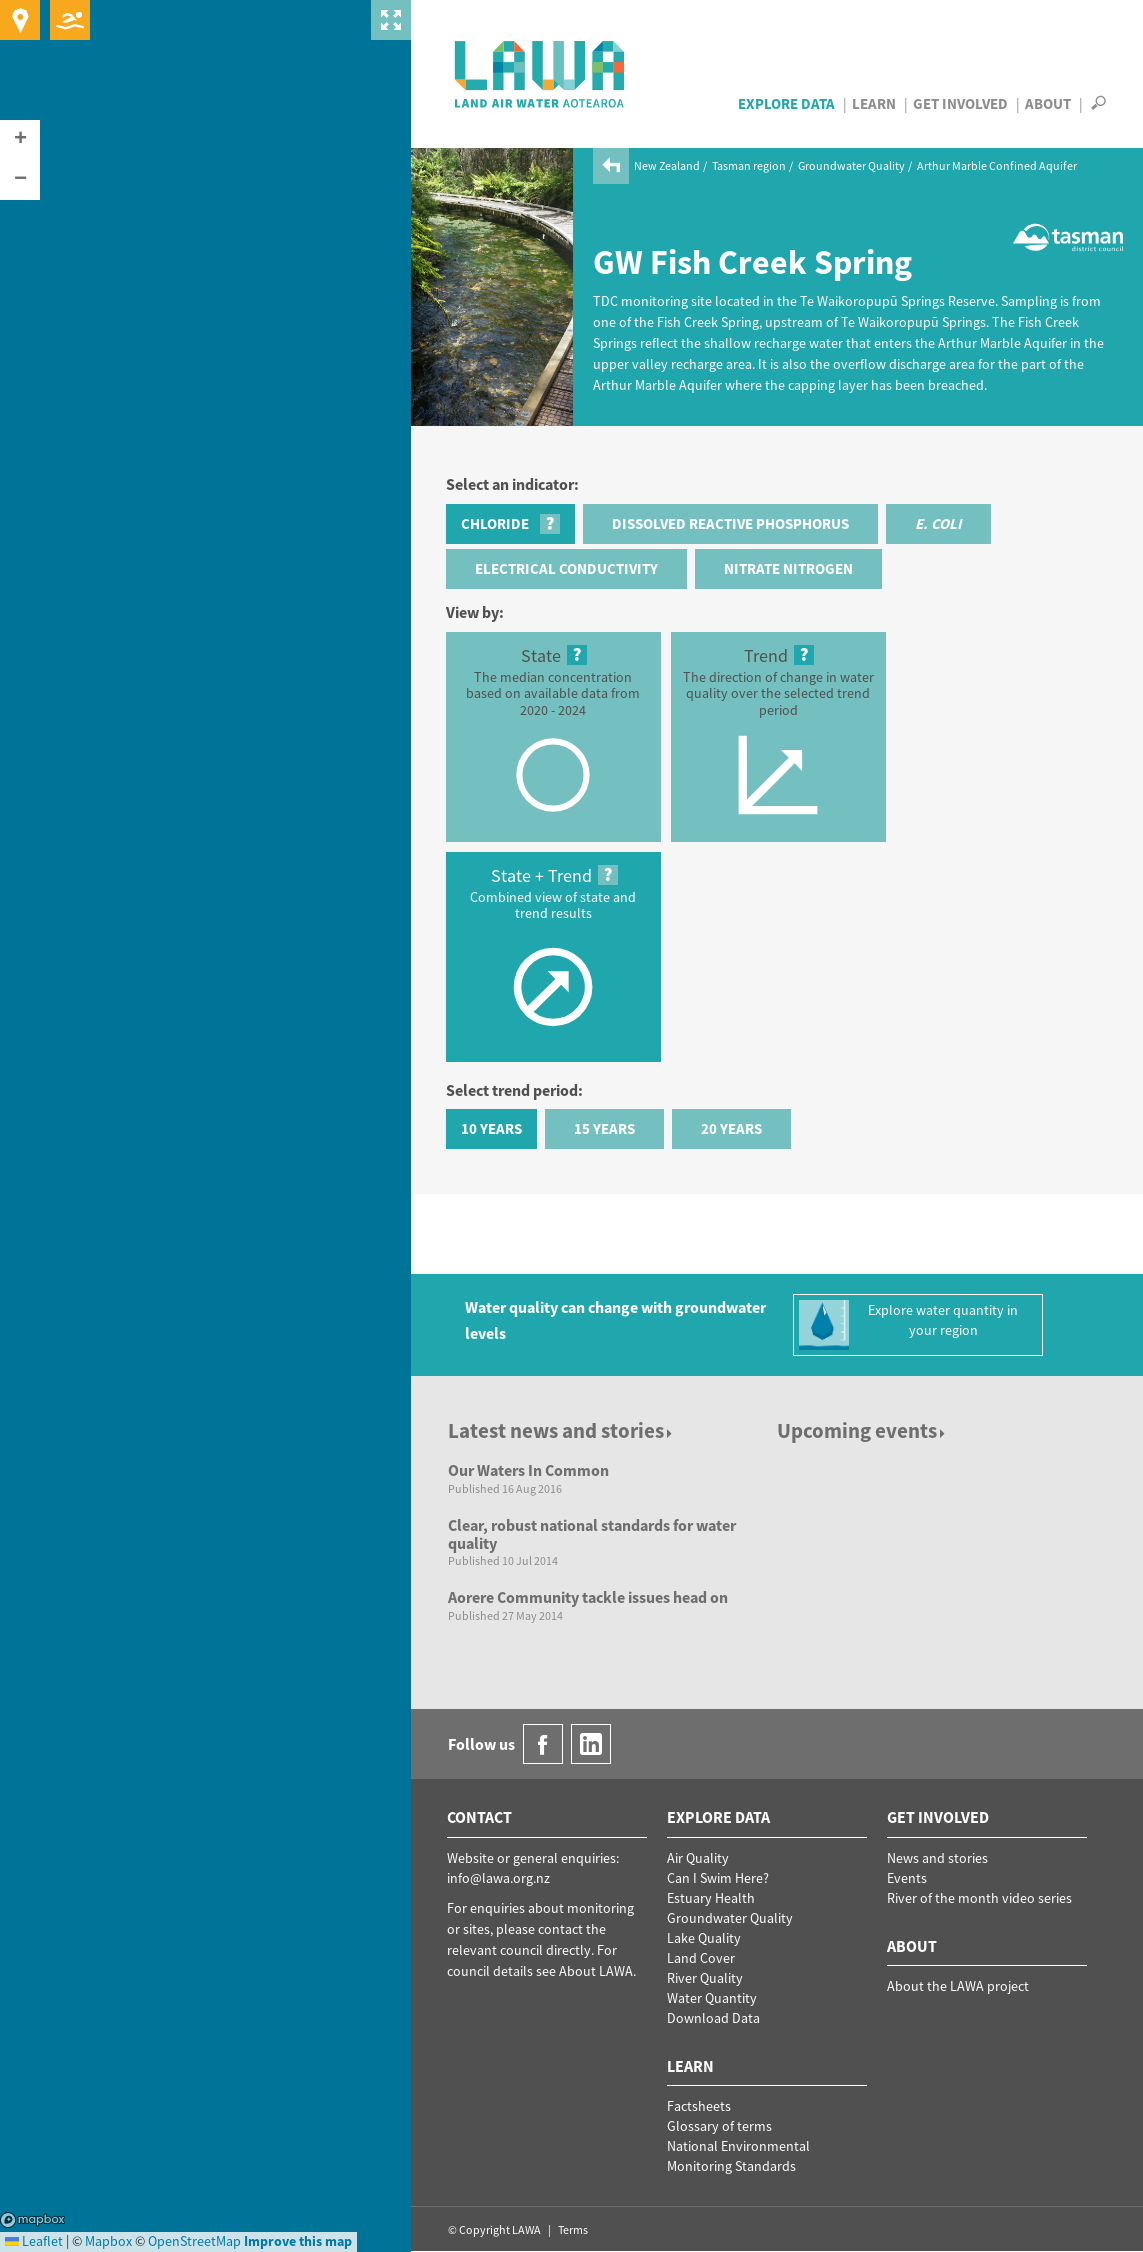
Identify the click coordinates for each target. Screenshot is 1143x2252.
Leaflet (34, 2241)
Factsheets (699, 2106)
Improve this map (298, 2241)
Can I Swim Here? (718, 1878)
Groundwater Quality (851, 165)
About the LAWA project (958, 1986)
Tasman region (749, 165)
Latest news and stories (561, 1430)
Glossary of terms (719, 2126)
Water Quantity (712, 1998)
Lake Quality (704, 1938)
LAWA (540, 74)
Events (907, 1878)
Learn (874, 103)
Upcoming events (862, 1430)
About (1048, 103)
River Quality (705, 1978)
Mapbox (32, 2220)
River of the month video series (979, 1898)
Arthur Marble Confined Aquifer (997, 165)
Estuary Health (711, 1898)
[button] (20, 140)
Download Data (713, 2018)
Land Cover (701, 1958)
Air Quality (698, 1858)
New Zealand (667, 165)
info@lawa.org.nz (498, 1878)
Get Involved (960, 103)
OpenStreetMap (194, 2241)
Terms (573, 2229)
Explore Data (786, 103)
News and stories (937, 1858)
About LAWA (596, 1971)
